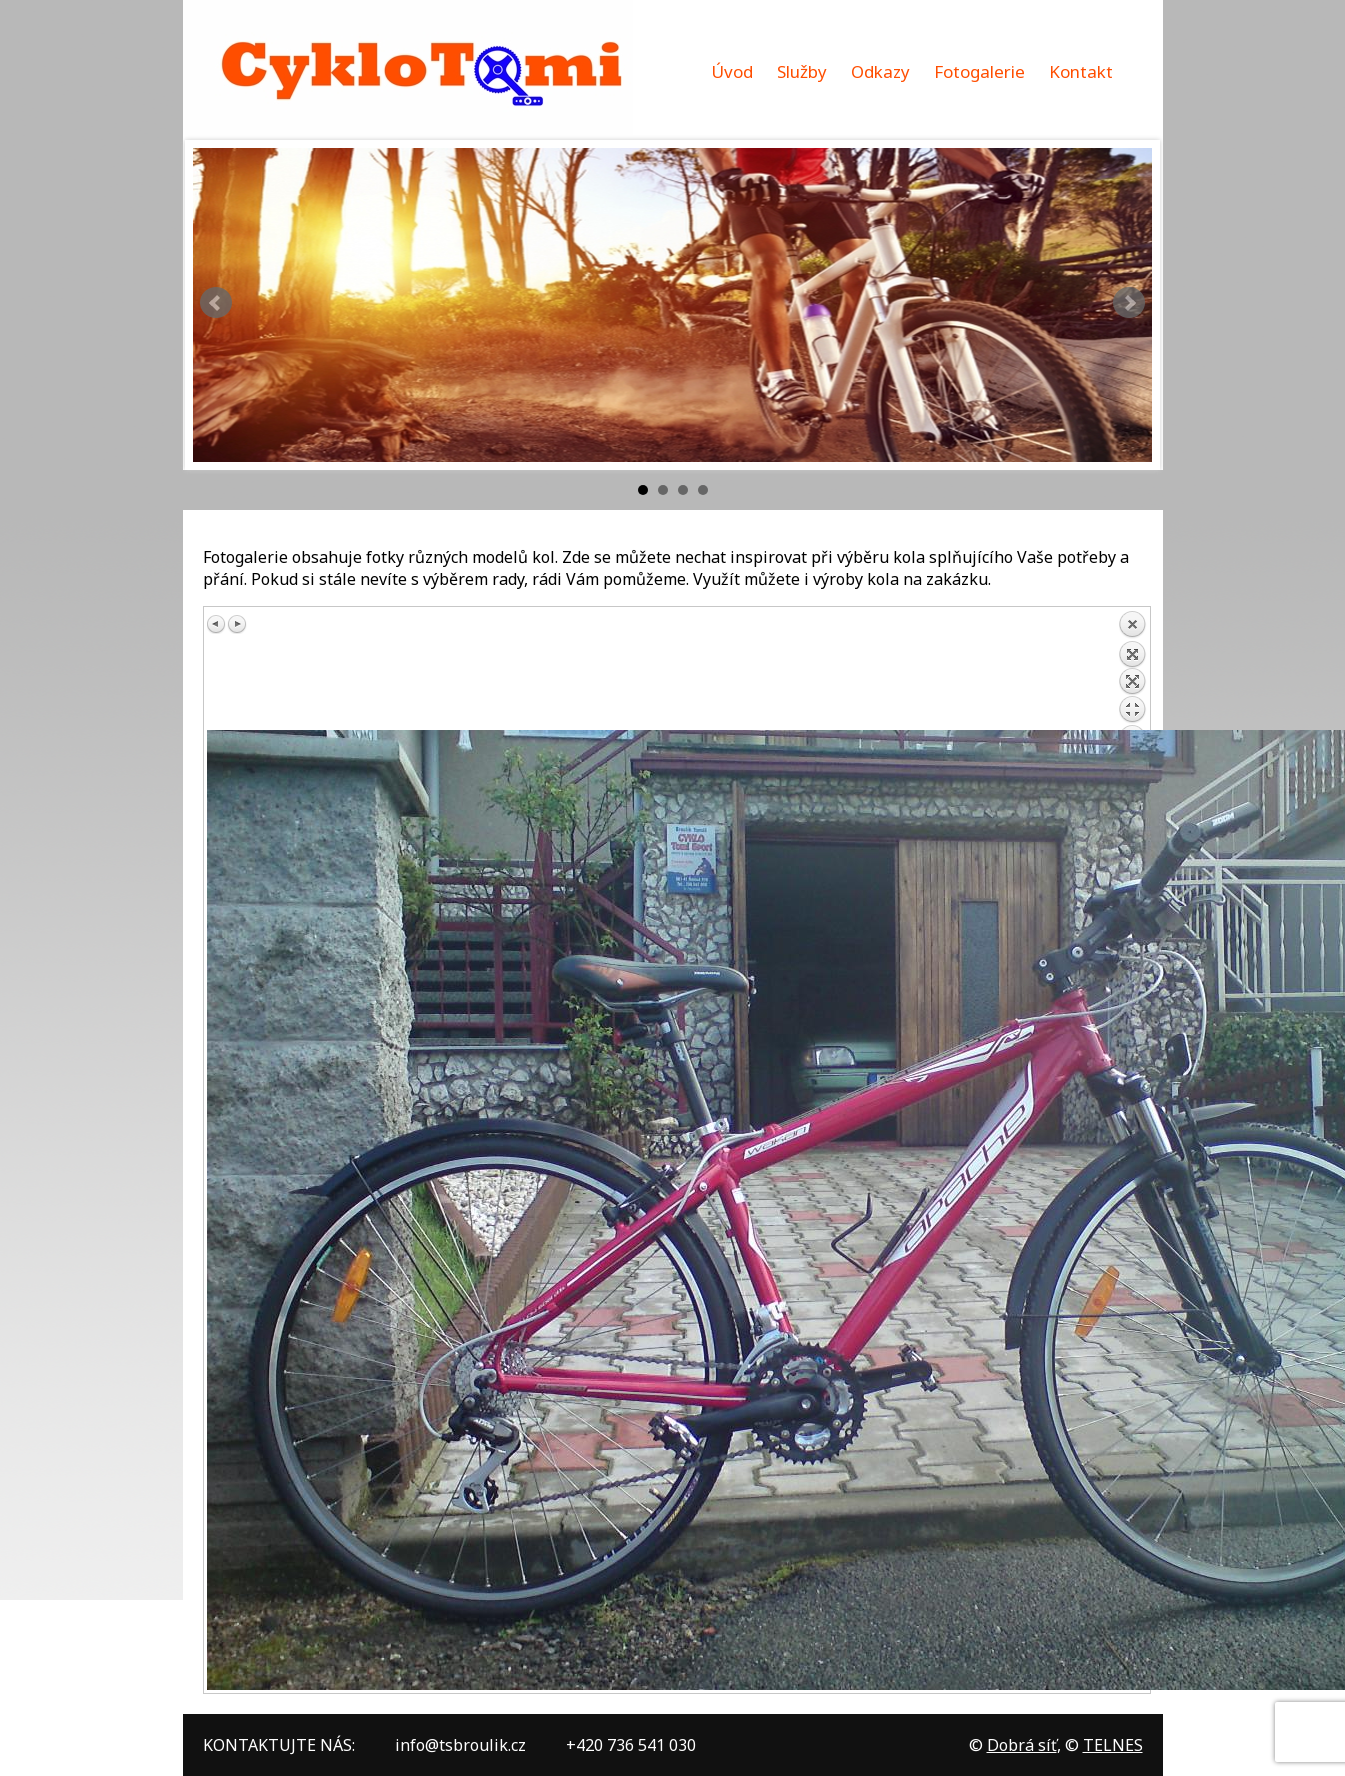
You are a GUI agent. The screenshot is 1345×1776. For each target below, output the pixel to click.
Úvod (732, 71)
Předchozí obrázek (217, 624)
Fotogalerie (979, 71)
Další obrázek (237, 624)
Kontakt (1081, 71)
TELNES (1113, 1745)
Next (1129, 303)
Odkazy (880, 71)
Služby (802, 71)
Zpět (1132, 670)
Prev (216, 303)
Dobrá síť (1022, 1745)
